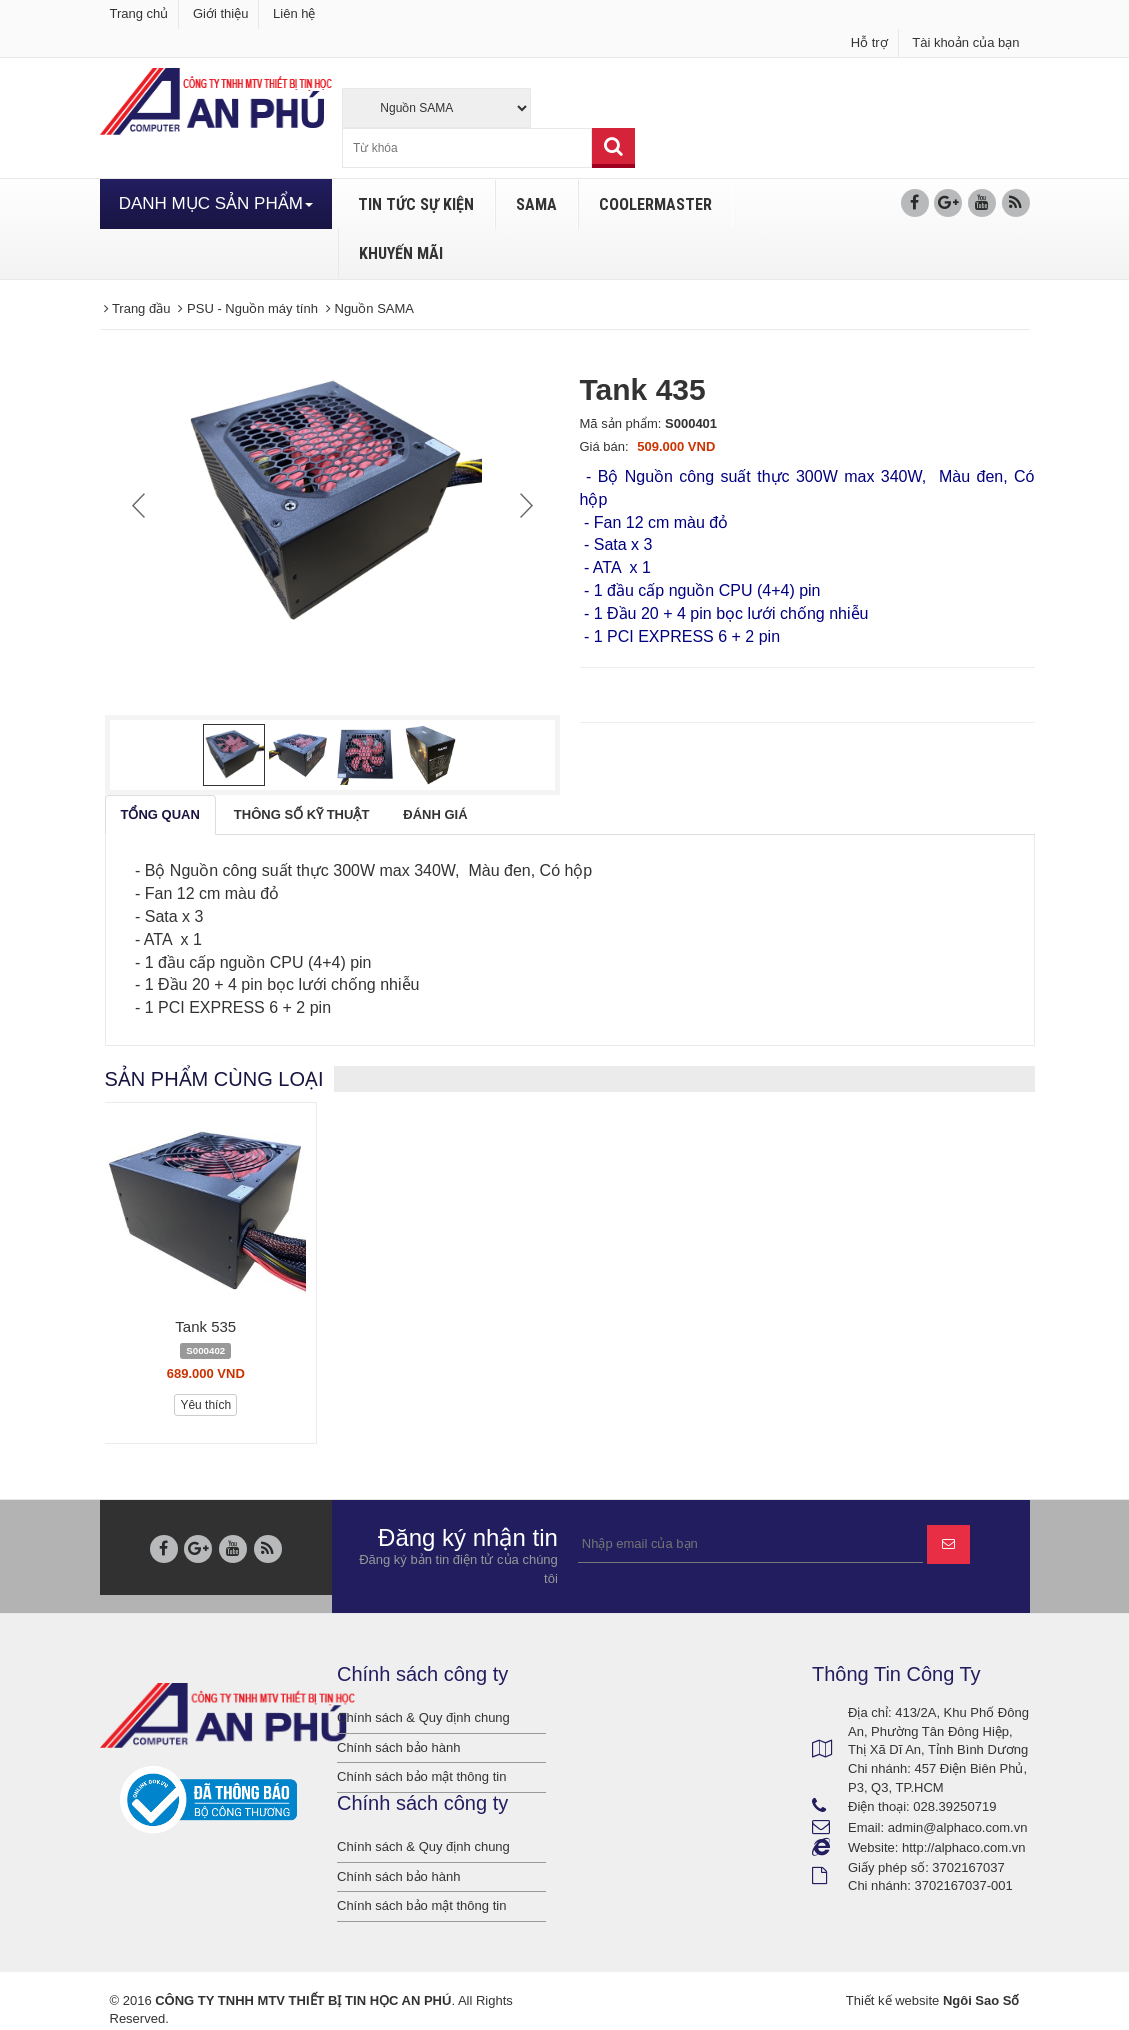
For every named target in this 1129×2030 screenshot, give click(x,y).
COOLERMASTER (655, 204)
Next (524, 505)
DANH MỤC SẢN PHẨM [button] (216, 203)
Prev (141, 505)
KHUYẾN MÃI (401, 253)
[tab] (160, 815)
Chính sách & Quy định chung (423, 1717)
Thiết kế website (892, 2000)
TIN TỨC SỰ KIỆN (416, 204)
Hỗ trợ (869, 42)
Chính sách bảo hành (398, 1747)
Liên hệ (294, 13)
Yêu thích (205, 1405)
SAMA (536, 204)
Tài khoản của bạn (965, 42)
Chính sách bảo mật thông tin (421, 1776)
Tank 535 (205, 1326)
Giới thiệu (220, 13)
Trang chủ (139, 13)
